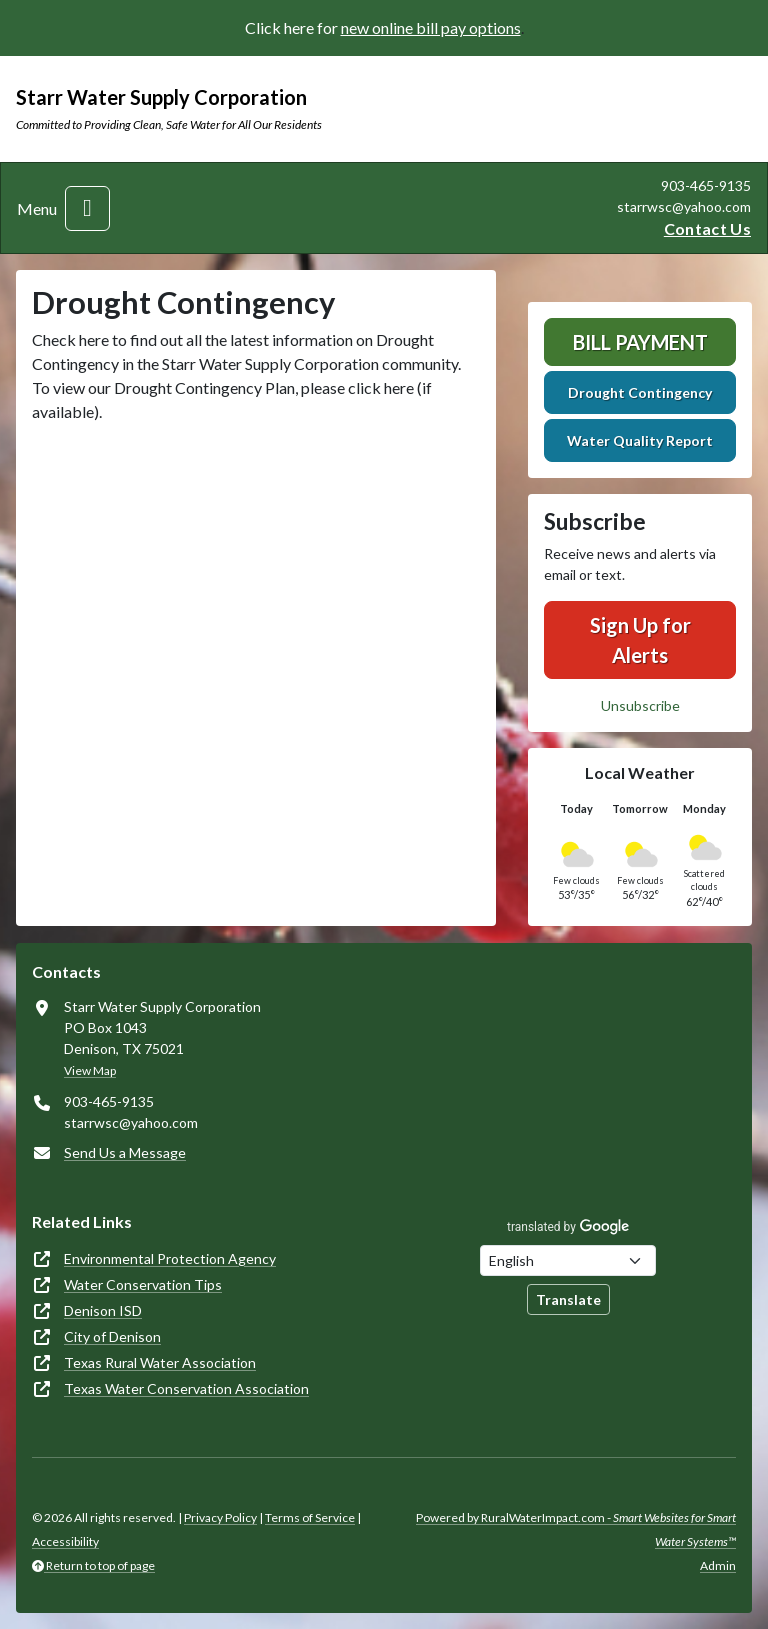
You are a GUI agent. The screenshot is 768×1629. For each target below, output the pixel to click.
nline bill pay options (451, 27)
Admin (718, 1565)
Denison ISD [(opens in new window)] (103, 1310)
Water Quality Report (640, 440)
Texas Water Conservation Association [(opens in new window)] (186, 1388)
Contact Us (707, 228)
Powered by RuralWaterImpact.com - (576, 1529)
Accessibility (65, 1541)
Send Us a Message (125, 1152)
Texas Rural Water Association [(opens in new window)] (160, 1362)
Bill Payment (640, 342)
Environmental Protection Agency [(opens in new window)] (170, 1258)
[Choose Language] (568, 1260)
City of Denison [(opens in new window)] (112, 1336)
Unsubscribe (640, 705)
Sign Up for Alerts (640, 640)
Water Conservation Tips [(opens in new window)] (143, 1284)
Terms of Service (310, 1517)
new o (361, 27)
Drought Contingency (640, 392)
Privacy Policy (220, 1517)
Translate (568, 1299)
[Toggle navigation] (87, 208)
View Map (90, 1070)
